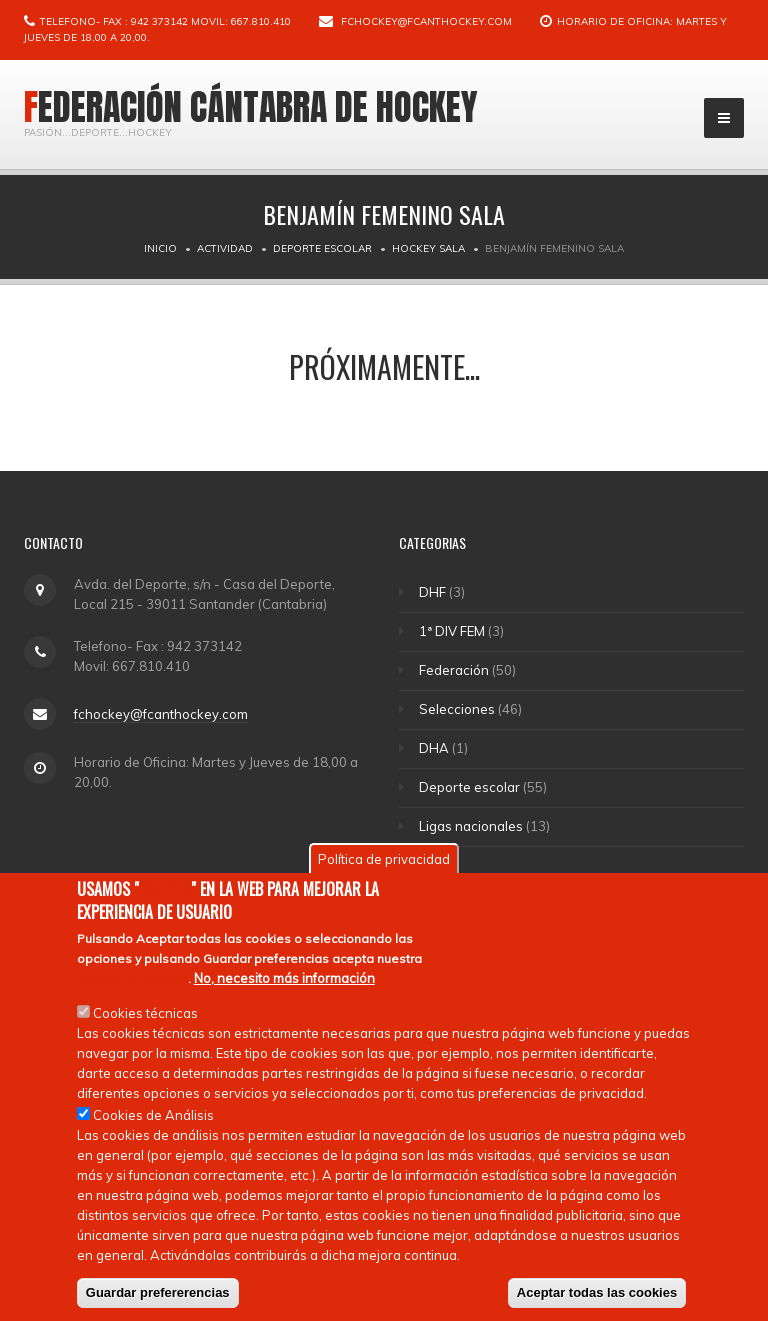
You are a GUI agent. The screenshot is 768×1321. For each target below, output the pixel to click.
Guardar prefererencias (158, 1292)
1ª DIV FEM (453, 631)
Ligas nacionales (472, 826)
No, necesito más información (284, 978)
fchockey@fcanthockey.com (426, 21)
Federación (455, 670)
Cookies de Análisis (153, 1115)
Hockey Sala (428, 248)
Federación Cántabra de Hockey (251, 107)
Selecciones (458, 709)
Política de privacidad (384, 859)
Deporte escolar (322, 248)
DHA (435, 748)
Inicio (160, 248)
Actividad (225, 248)
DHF (433, 592)
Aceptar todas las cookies (597, 1292)
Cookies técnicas (145, 1013)
